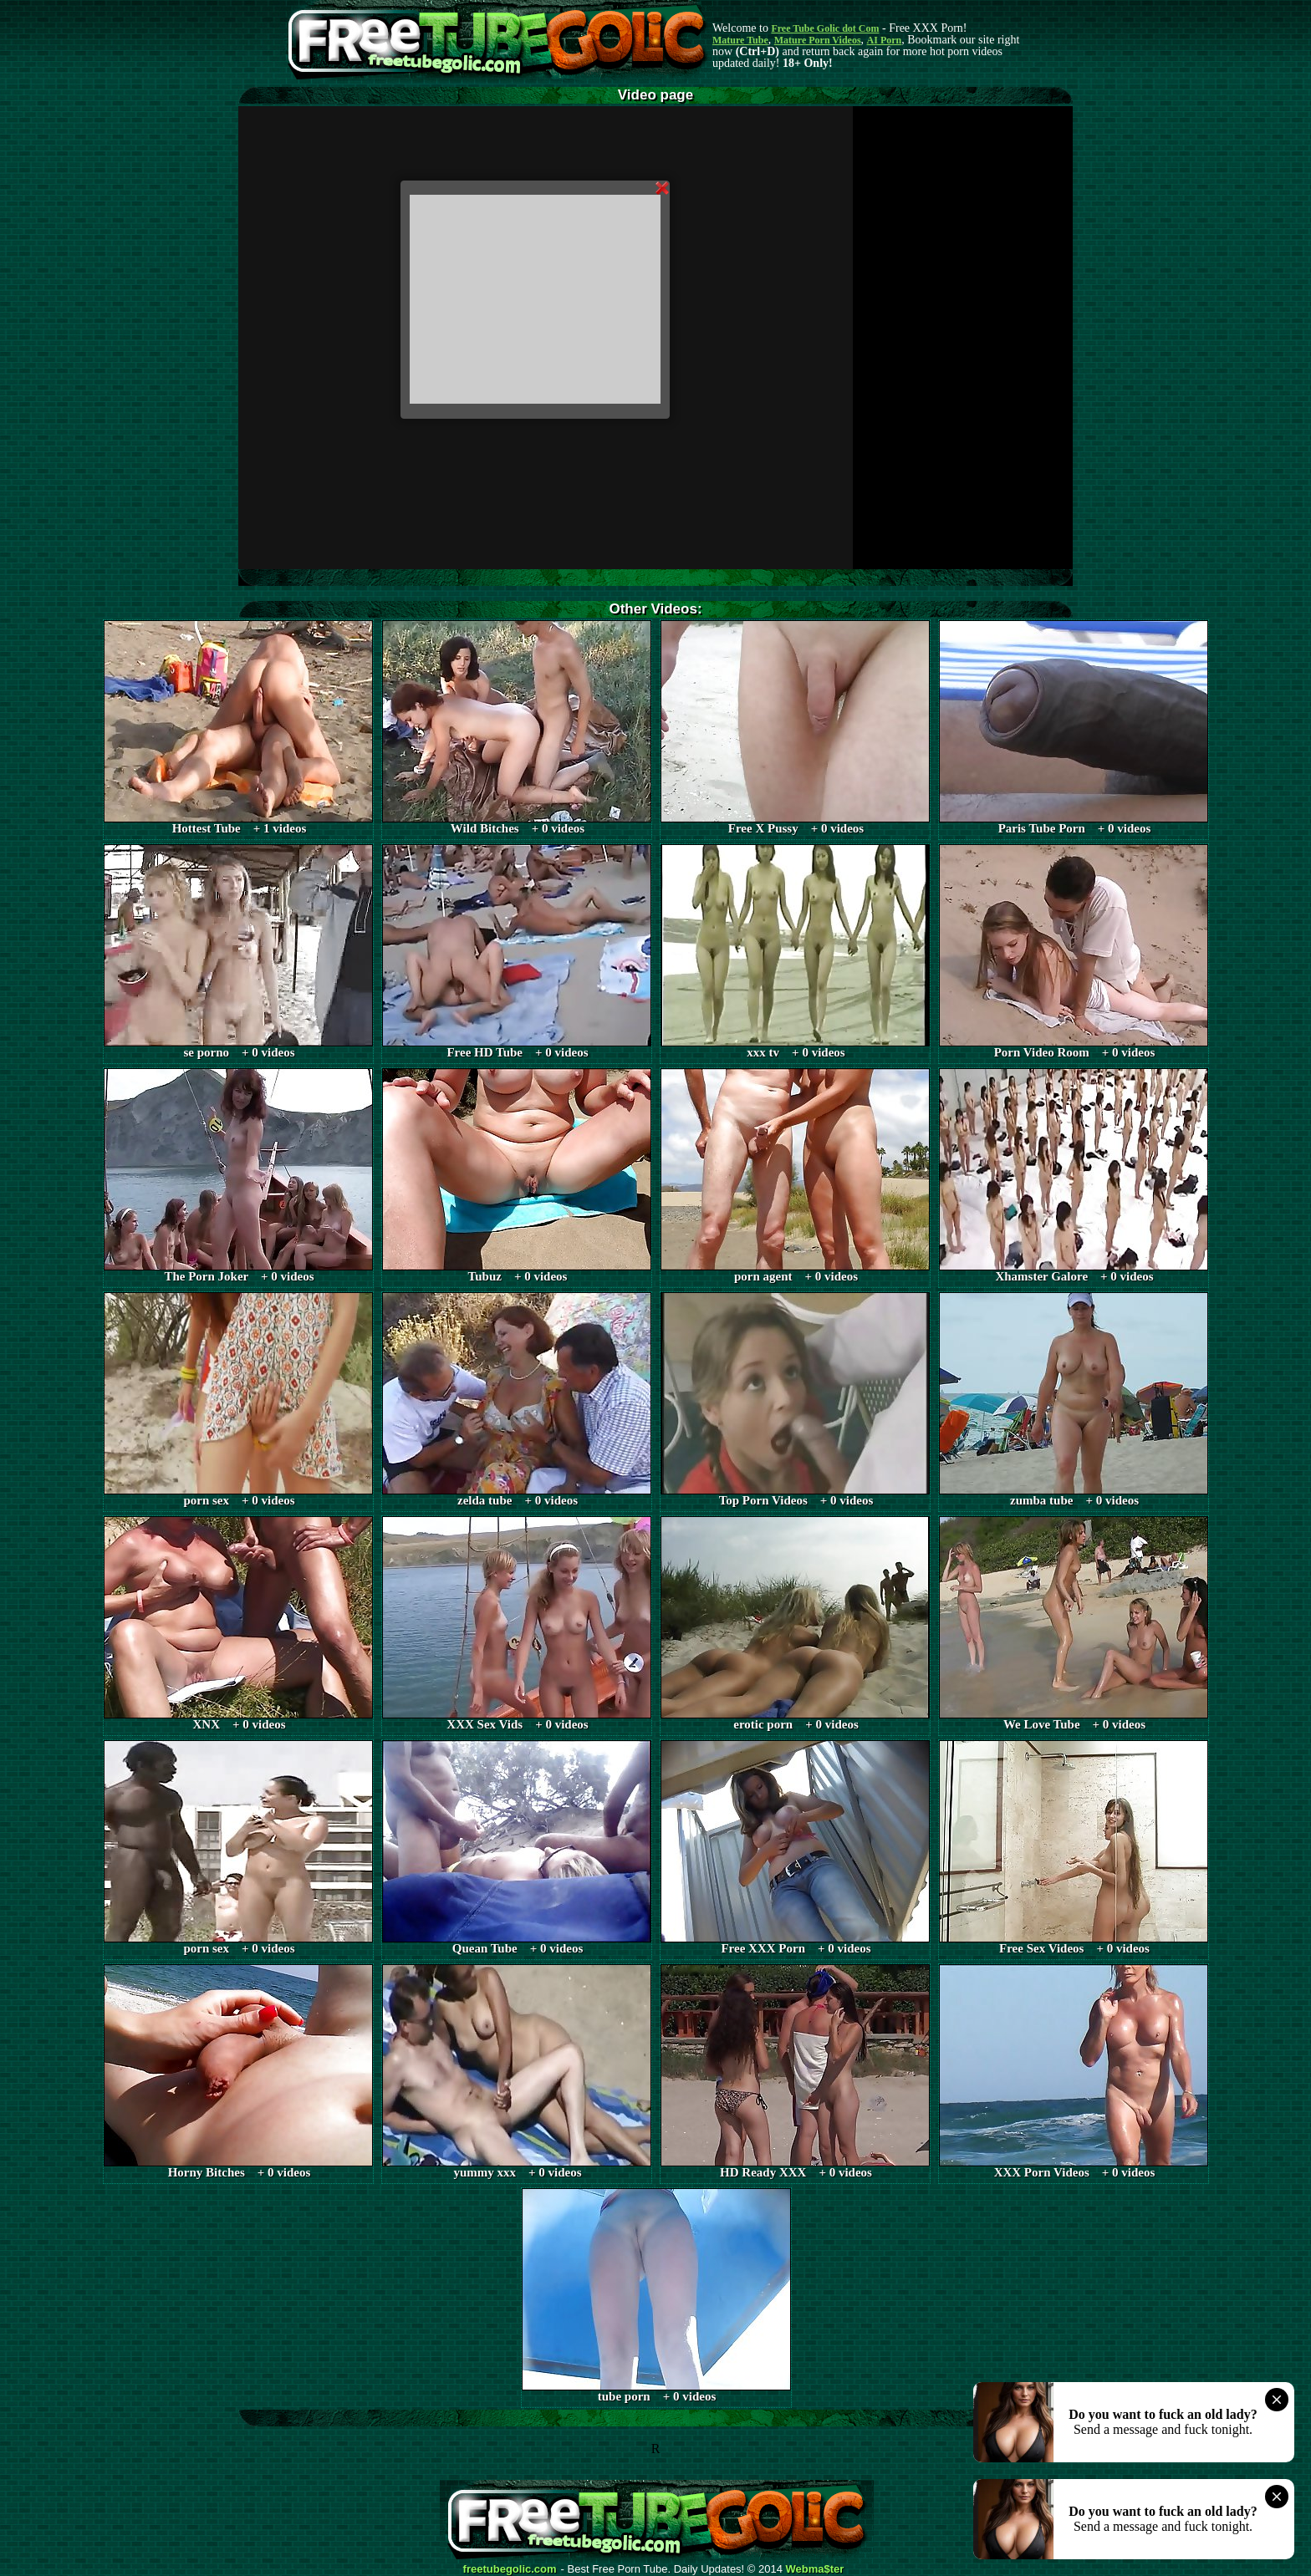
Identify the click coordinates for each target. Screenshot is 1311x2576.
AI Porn (884, 40)
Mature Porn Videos (817, 40)
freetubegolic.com (510, 2569)
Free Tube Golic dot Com (825, 28)
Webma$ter (815, 2569)
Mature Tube (740, 40)
